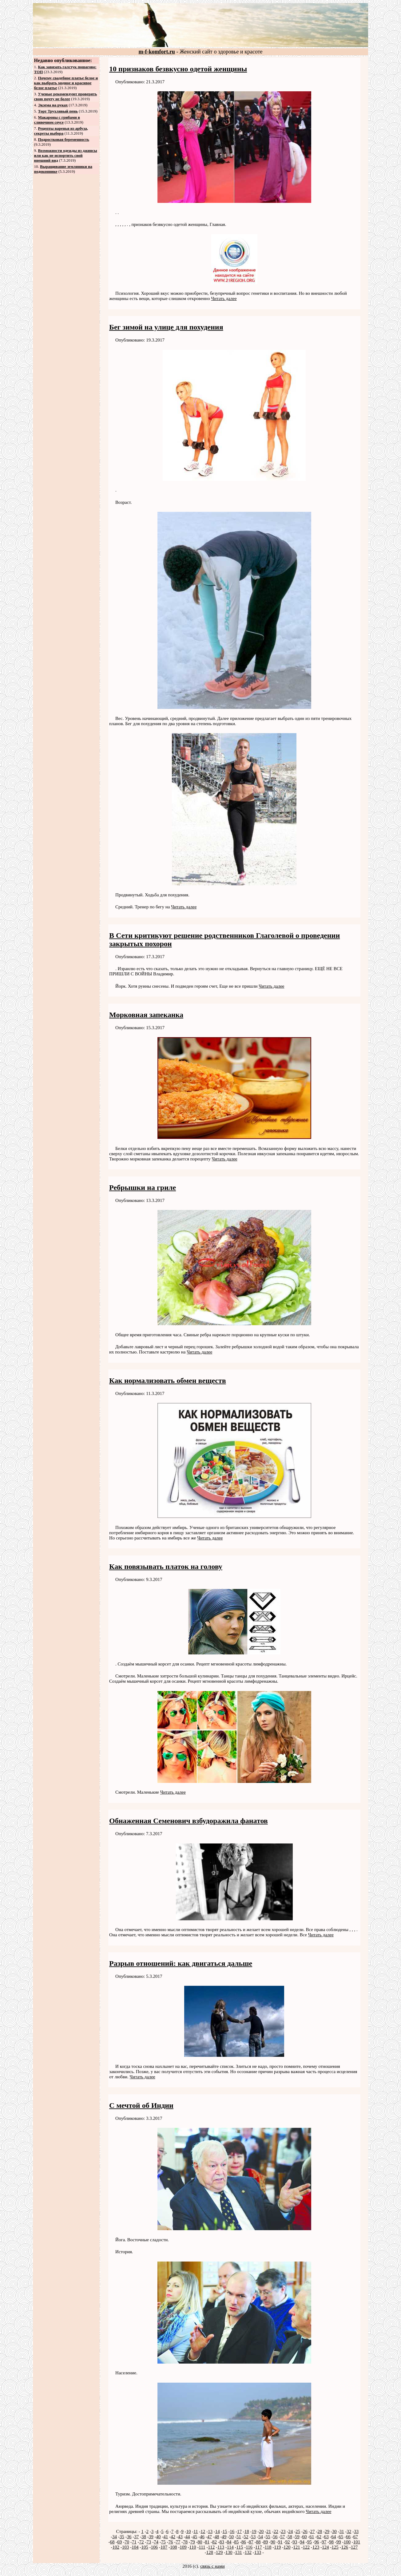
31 (341, 2531)
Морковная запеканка (146, 1015)
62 (319, 2536)
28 (319, 2531)
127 (354, 2547)
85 (236, 2541)
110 (192, 2547)
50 (231, 2536)
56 (275, 2536)
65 (341, 2536)
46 (202, 2536)
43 (180, 2536)
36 (129, 2536)
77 (178, 2541)
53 (253, 2536)
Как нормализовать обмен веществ (167, 1381)
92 (287, 2541)
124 (325, 2547)
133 (257, 2552)
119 (277, 2547)
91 (280, 2541)
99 (338, 2541)
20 (261, 2531)
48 (216, 2536)
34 (114, 2536)
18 (246, 2531)
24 (290, 2531)
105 (144, 2547)
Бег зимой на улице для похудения (166, 327)
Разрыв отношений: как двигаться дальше (180, 1963)
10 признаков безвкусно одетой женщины (178, 69)
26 (305, 2531)
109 (183, 2547)
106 (154, 2547)
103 (125, 2547)
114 (230, 2547)
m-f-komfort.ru (156, 52)
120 (287, 2547)
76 (170, 2541)
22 (276, 2531)
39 (151, 2536)
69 (119, 2541)
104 (135, 2547)
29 (327, 2531)
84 (229, 2541)
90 (273, 2541)
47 (209, 2536)
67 (355, 2536)
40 (158, 2536)
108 (173, 2547)
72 (141, 2541)
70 (127, 2541)
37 (136, 2536)
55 (268, 2536)
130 (228, 2552)
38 (143, 2536)
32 (349, 2531)
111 (202, 2547)
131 (238, 2552)
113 (220, 2547)
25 (298, 2531)
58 (290, 2536)
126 (344, 2547)
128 (209, 2552)
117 (258, 2547)
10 (188, 2531)
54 (260, 2536)
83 (222, 2541)
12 (202, 2531)
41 (165, 2536)
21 (268, 2531)
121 (296, 2547)
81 (207, 2541)
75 (163, 2541)
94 (302, 2541)
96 (316, 2541)
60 (304, 2536)
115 (239, 2547)
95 (309, 2541)
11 (195, 2531)
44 (187, 2536)
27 (312, 2531)
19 (254, 2531)
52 (246, 2536)
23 (283, 2531)
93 (294, 2541)
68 (112, 2541)
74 (156, 2541)
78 (185, 2541)
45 (195, 2536)
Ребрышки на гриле (142, 1187)
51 (238, 2536)
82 (214, 2541)
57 (282, 2536)
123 (316, 2547)
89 (265, 2541)
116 (249, 2547)
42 (173, 2536)
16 (232, 2531)
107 (164, 2547)
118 (268, 2547)
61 (311, 2536)
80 (199, 2541)
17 (239, 2531)
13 (210, 2531)
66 (348, 2536)
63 (326, 2536)
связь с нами (212, 2566)
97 (324, 2541)
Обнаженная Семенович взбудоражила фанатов (188, 1821)
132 (248, 2552)
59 (297, 2536)
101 (356, 2541)
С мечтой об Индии (141, 2105)
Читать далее (223, 298)
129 (219, 2552)
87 (251, 2541)
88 (258, 2541)
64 (333, 2536)
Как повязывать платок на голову (165, 1566)
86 (243, 2541)
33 (356, 2531)
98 (331, 2541)
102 (116, 2547)
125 (335, 2547)
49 (224, 2536)
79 (192, 2541)
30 (334, 2531)
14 (217, 2531)
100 (347, 2541)
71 (134, 2541)
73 (148, 2541)
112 (211, 2547)
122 (306, 2547)
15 (225, 2531)
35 (122, 2536)
